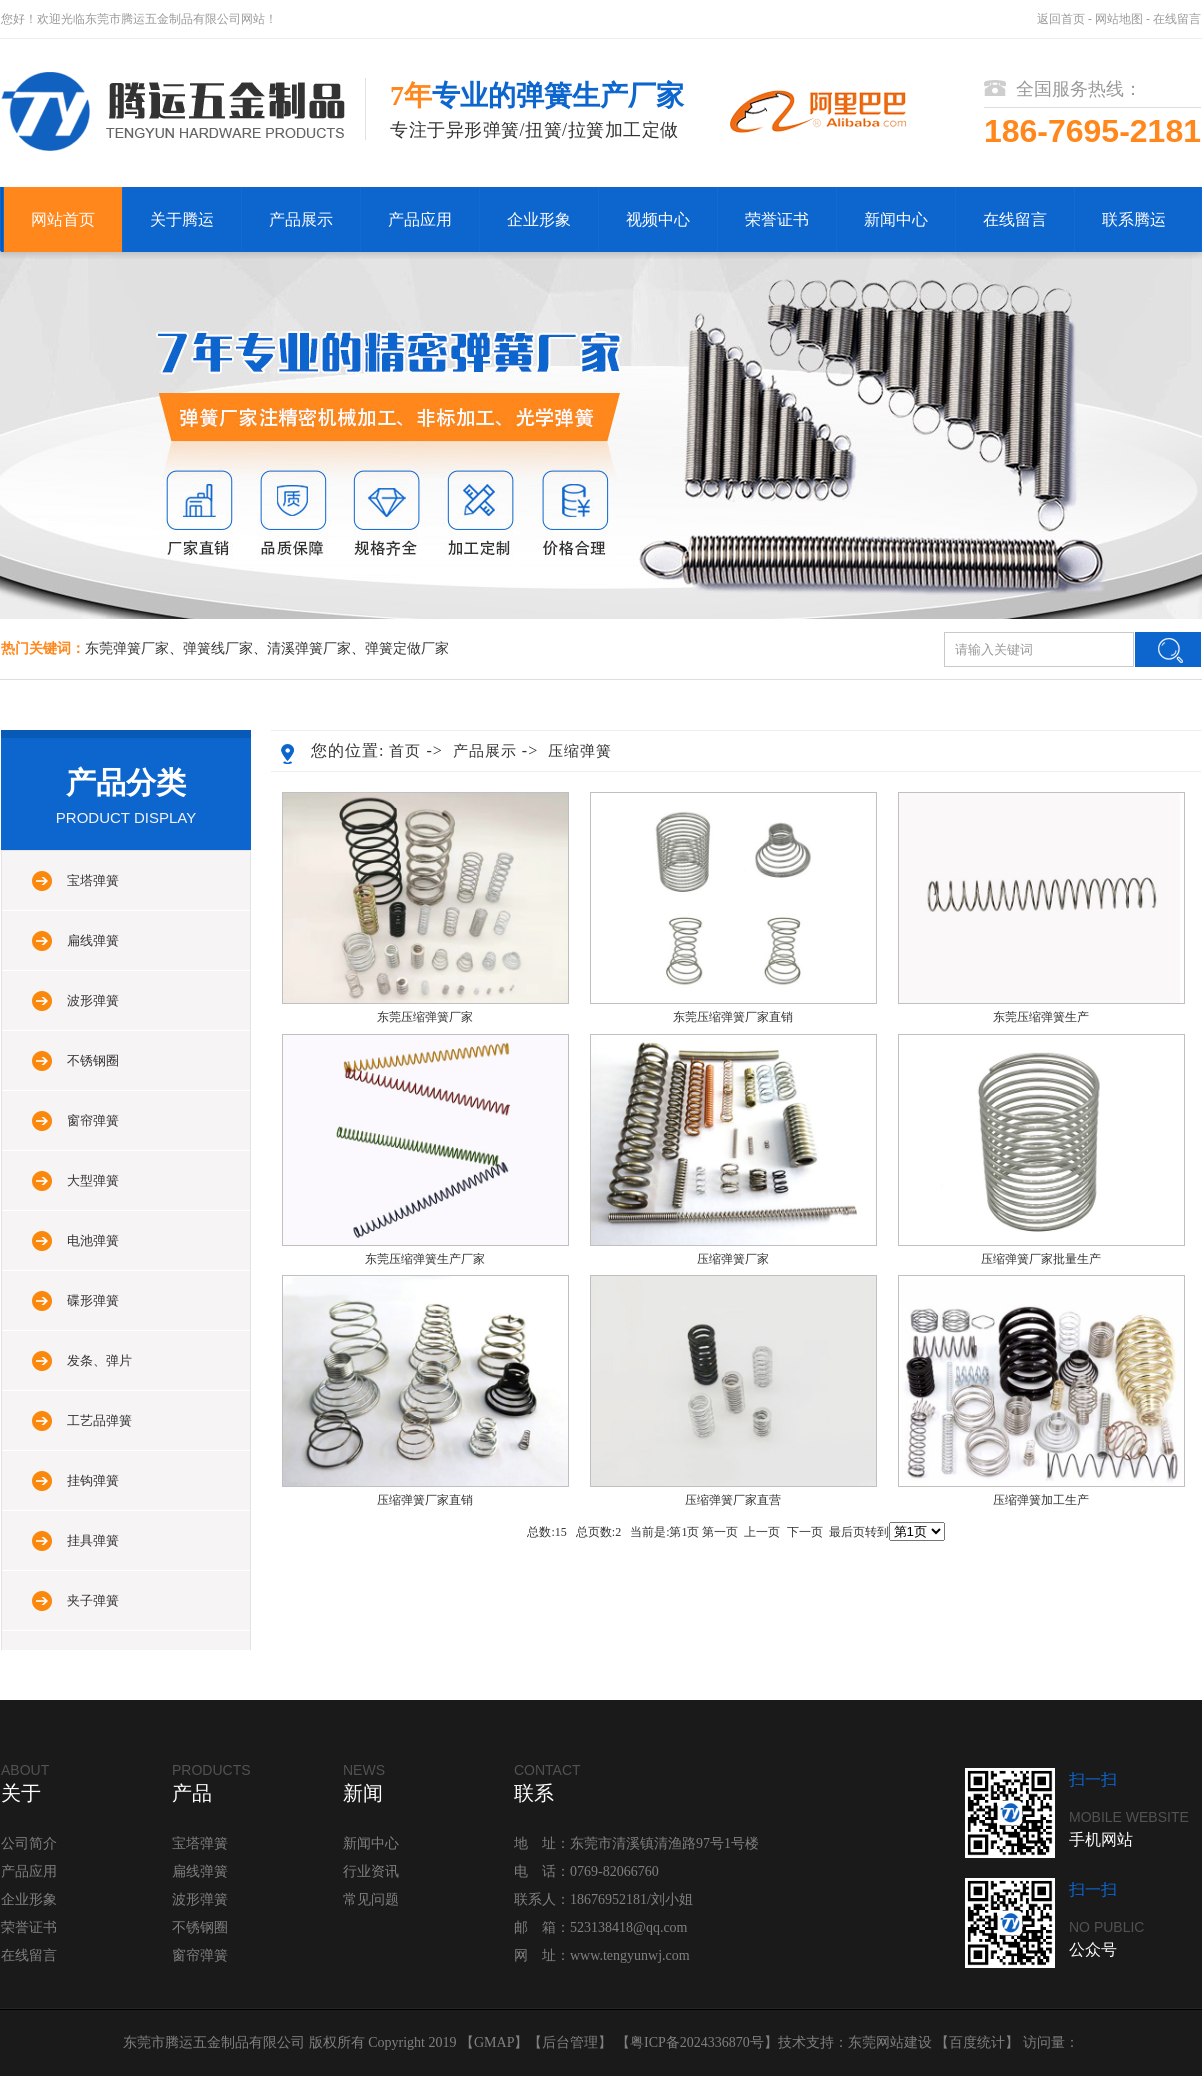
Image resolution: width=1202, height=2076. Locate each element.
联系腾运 (1134, 219)
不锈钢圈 (93, 1060)
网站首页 (63, 219)
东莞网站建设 (890, 2042)
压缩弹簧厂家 (733, 1259)
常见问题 (371, 1899)
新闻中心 (896, 219)
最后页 (847, 1532)
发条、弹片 (99, 1360)
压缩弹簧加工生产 (1041, 1500)
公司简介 (29, 1843)
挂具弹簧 (93, 1540)
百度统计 (977, 2042)
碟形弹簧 (93, 1300)
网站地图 (1119, 19)
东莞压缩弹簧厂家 (425, 1017)
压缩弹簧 (580, 751)
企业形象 (539, 219)
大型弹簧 (93, 1180)
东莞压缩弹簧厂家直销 (733, 1017)
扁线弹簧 (93, 940)
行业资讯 (371, 1871)
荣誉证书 (777, 219)
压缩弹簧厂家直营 (733, 1500)
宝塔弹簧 (93, 880)
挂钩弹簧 (93, 1480)
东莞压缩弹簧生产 (1041, 1017)
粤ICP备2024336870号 (697, 2042)
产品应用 (420, 219)
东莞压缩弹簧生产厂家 (425, 1259)
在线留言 (1177, 19)
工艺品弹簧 (99, 1420)
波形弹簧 (93, 1000)
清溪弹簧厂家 (309, 648)
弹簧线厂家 (218, 648)
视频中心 (658, 219)
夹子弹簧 (93, 1600)
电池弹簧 (93, 1240)
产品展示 (301, 219)
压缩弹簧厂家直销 (425, 1500)
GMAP (494, 2042)
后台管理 (570, 2042)
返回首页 (1061, 19)
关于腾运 (182, 219)
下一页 (805, 1532)
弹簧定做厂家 (407, 648)
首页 (405, 751)
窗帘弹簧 (93, 1120)
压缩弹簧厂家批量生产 (1041, 1259)
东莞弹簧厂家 (127, 648)
